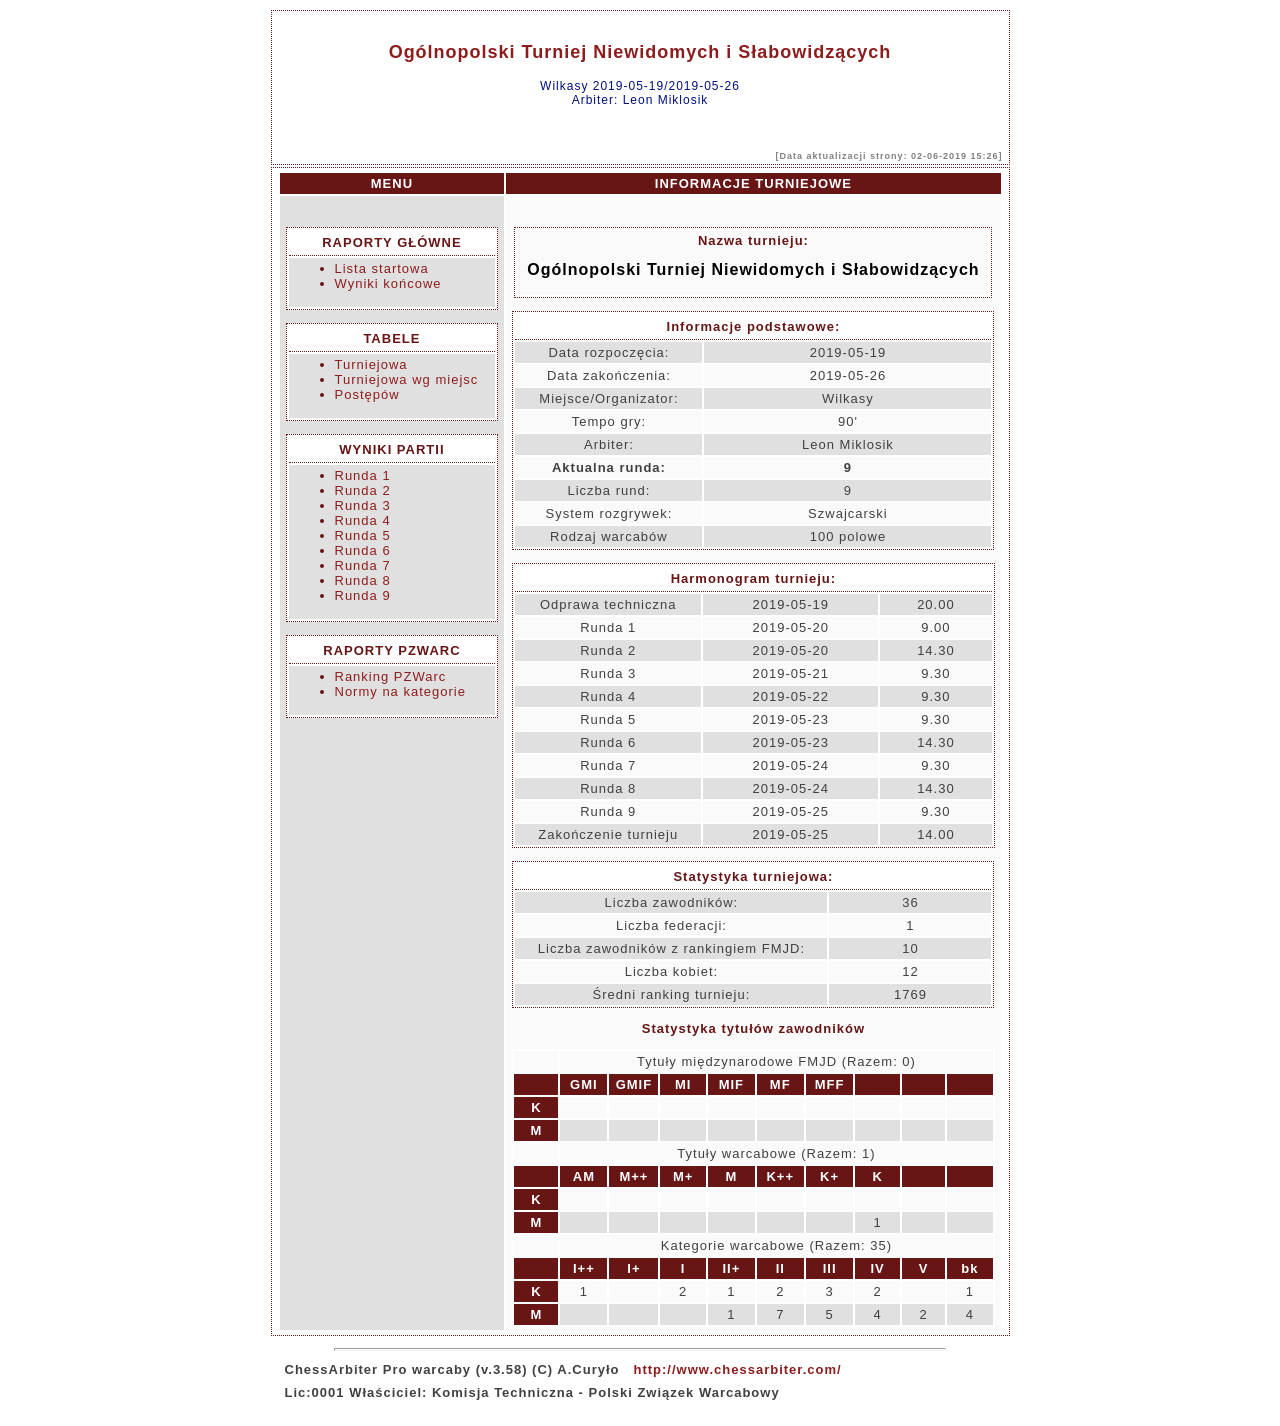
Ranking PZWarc (391, 676)
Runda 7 (363, 565)
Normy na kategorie (400, 691)
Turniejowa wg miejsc (407, 379)
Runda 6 (363, 550)
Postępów (367, 394)
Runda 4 (363, 520)
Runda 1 (363, 475)
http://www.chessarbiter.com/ (737, 1369)
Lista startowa (382, 268)
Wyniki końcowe (388, 283)
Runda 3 (363, 505)
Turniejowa (371, 364)
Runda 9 (363, 595)
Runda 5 (363, 535)
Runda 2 (363, 490)
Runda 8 (363, 580)
